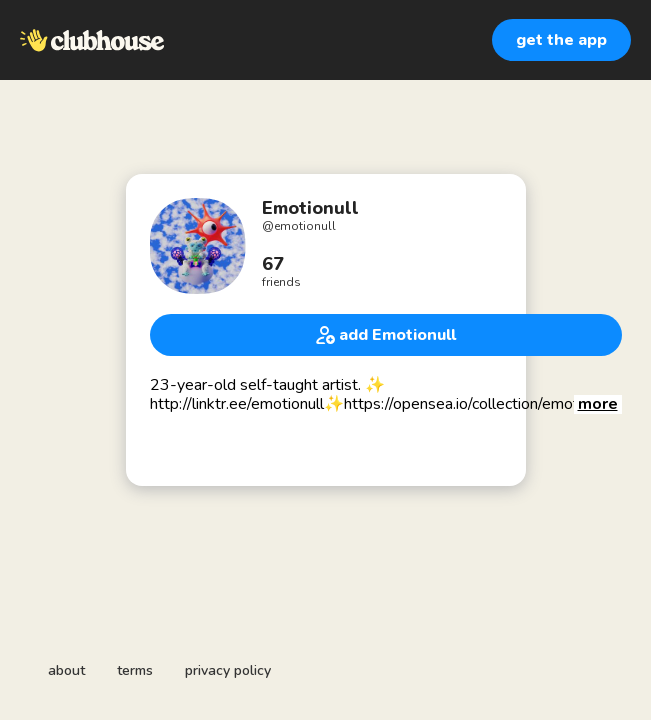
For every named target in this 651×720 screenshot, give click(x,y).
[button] (598, 404)
